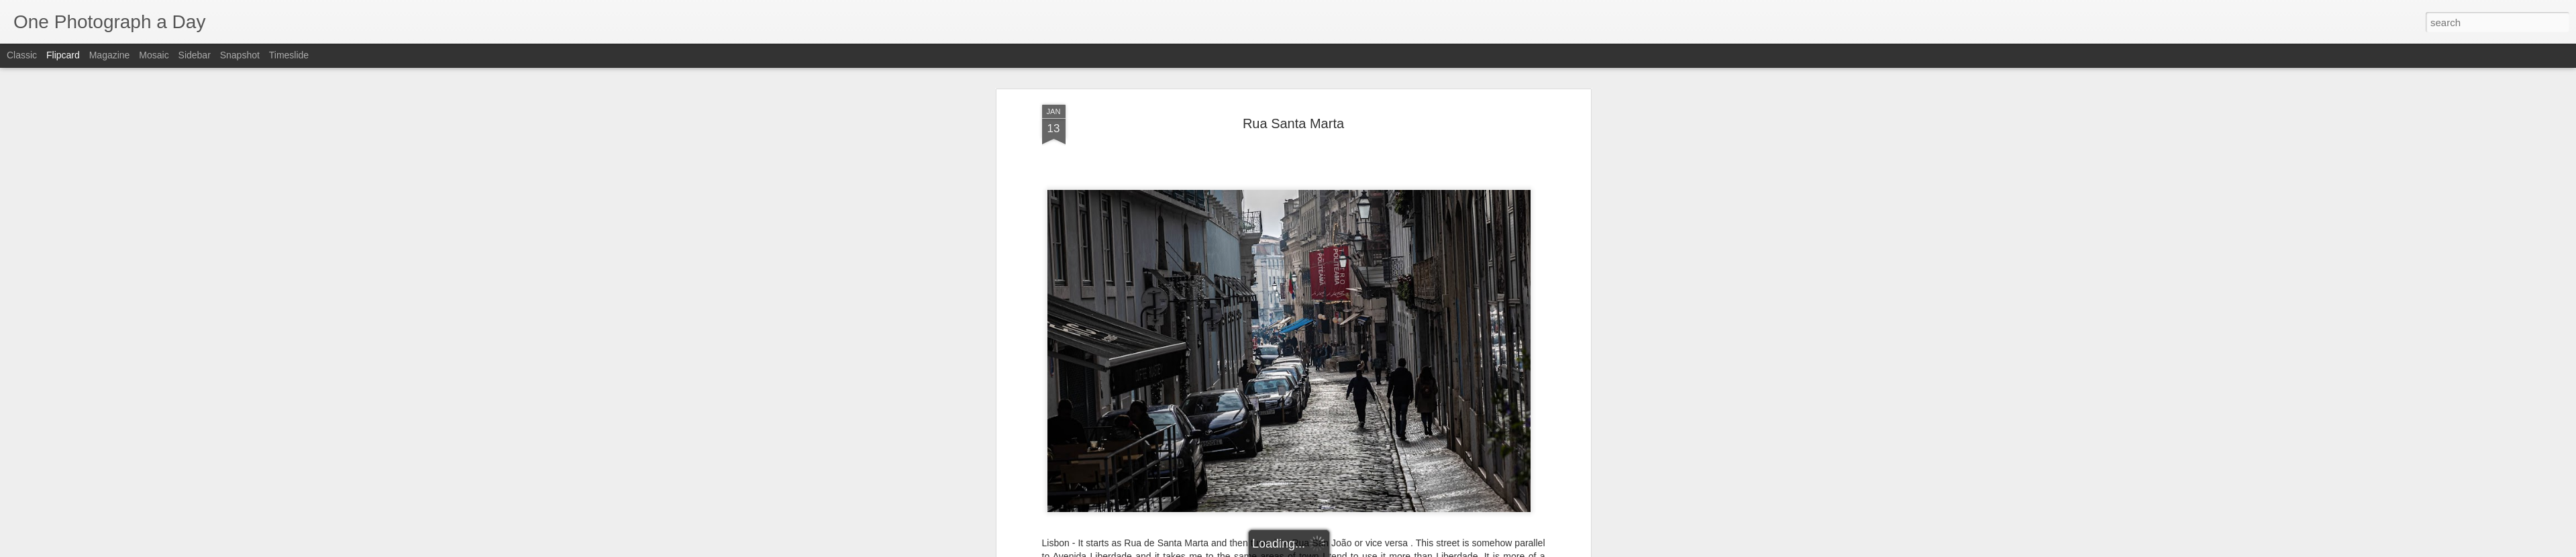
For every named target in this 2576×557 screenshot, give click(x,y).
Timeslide (289, 55)
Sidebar (194, 55)
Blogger (1330, 550)
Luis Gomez (1356, 237)
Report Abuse (1369, 550)
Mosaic (153, 55)
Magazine (109, 55)
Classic (22, 55)
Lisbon (1239, 255)
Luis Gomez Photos (1083, 212)
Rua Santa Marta (1358, 255)
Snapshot (240, 55)
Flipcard (63, 55)
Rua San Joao (1288, 255)
